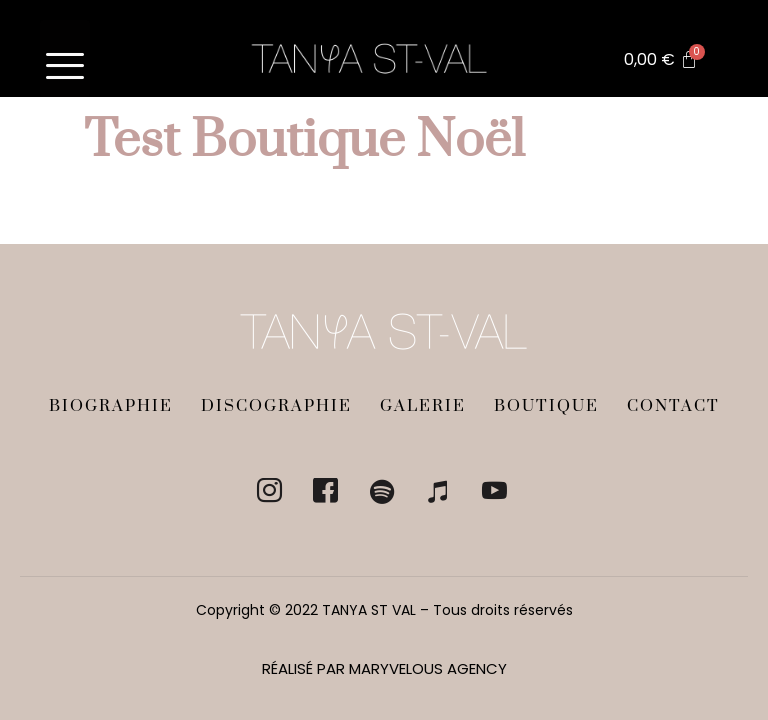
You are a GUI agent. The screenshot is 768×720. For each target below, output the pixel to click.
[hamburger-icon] (65, 58)
